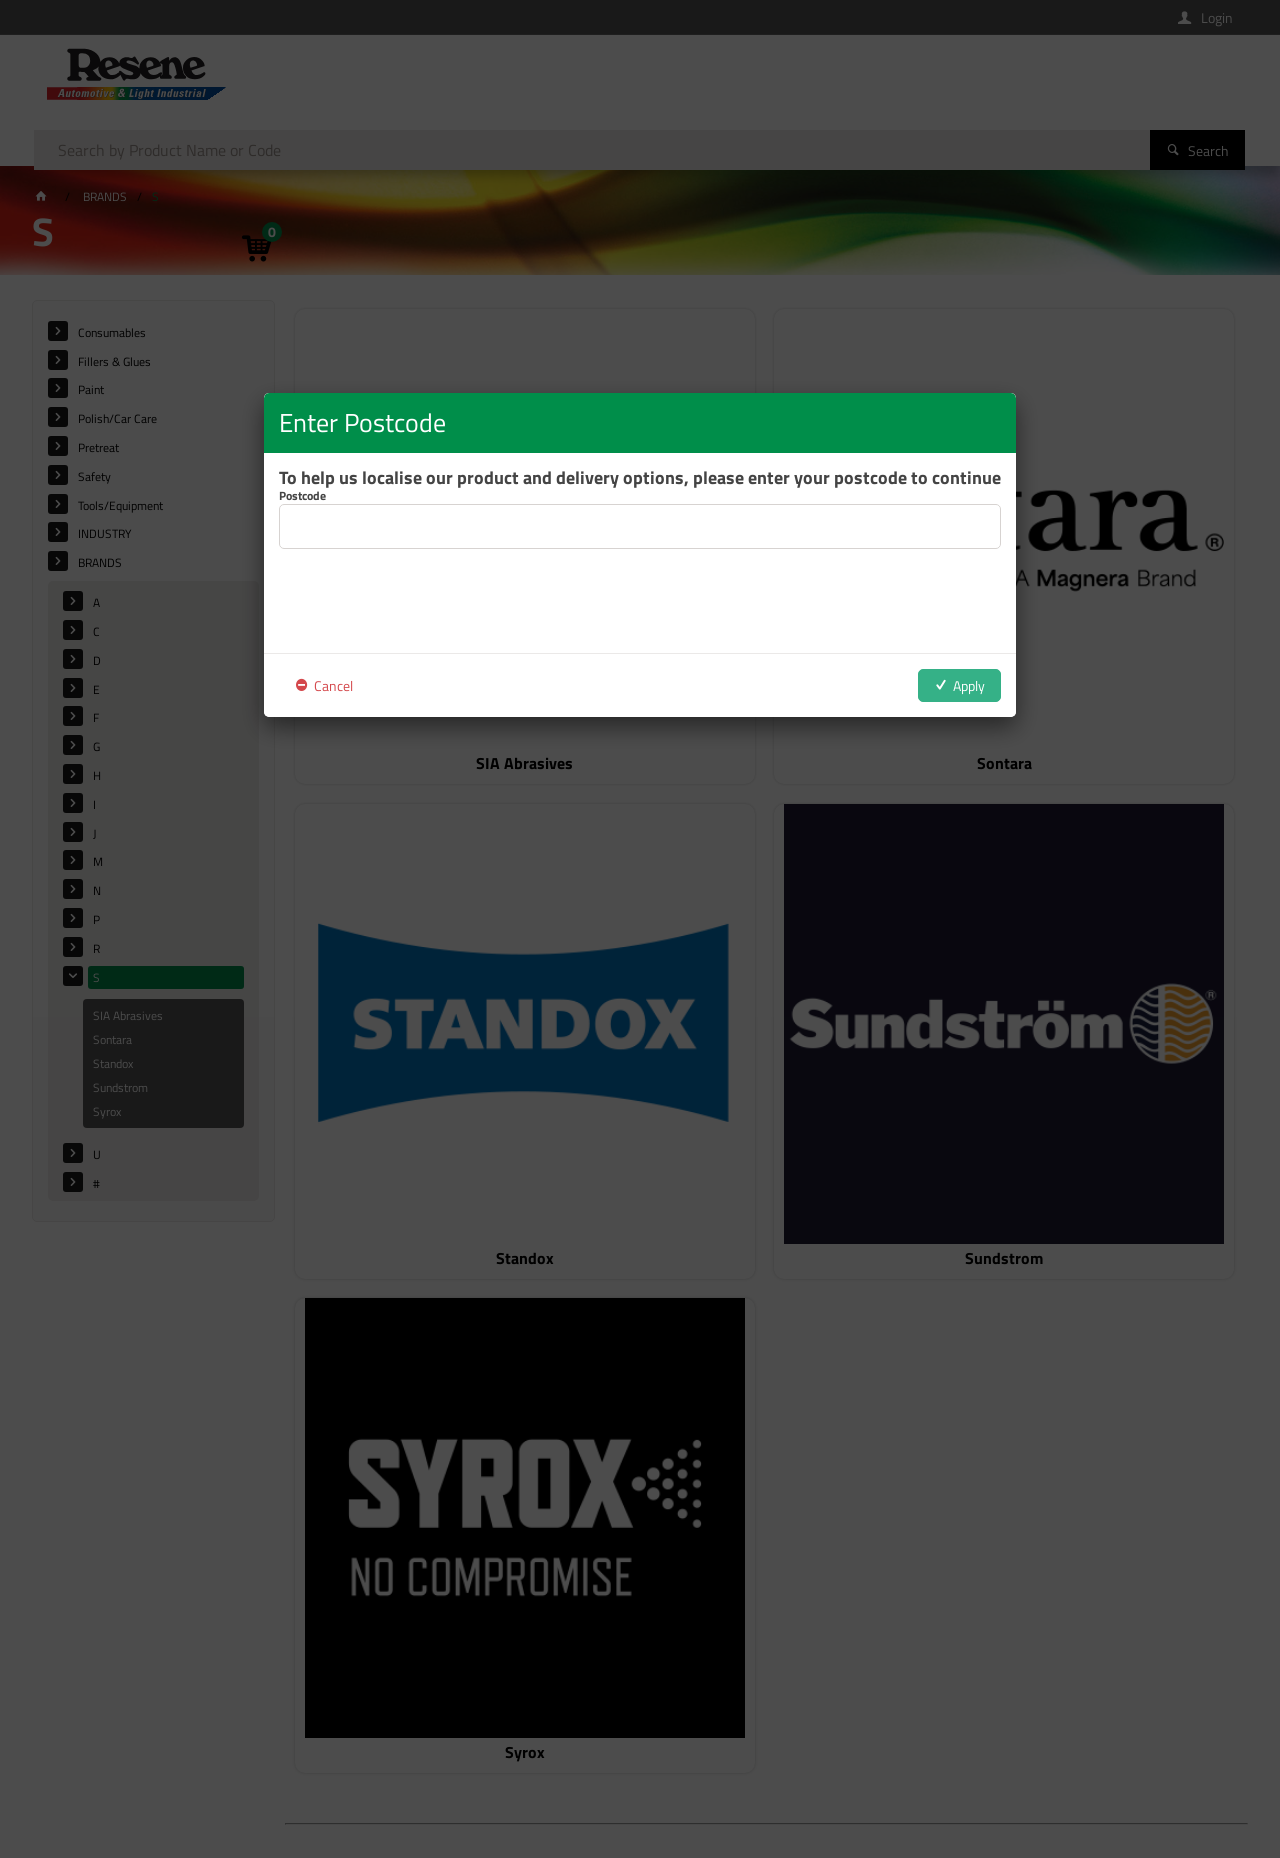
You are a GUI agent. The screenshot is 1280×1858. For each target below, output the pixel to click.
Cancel (333, 685)
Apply (969, 685)
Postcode (302, 496)
